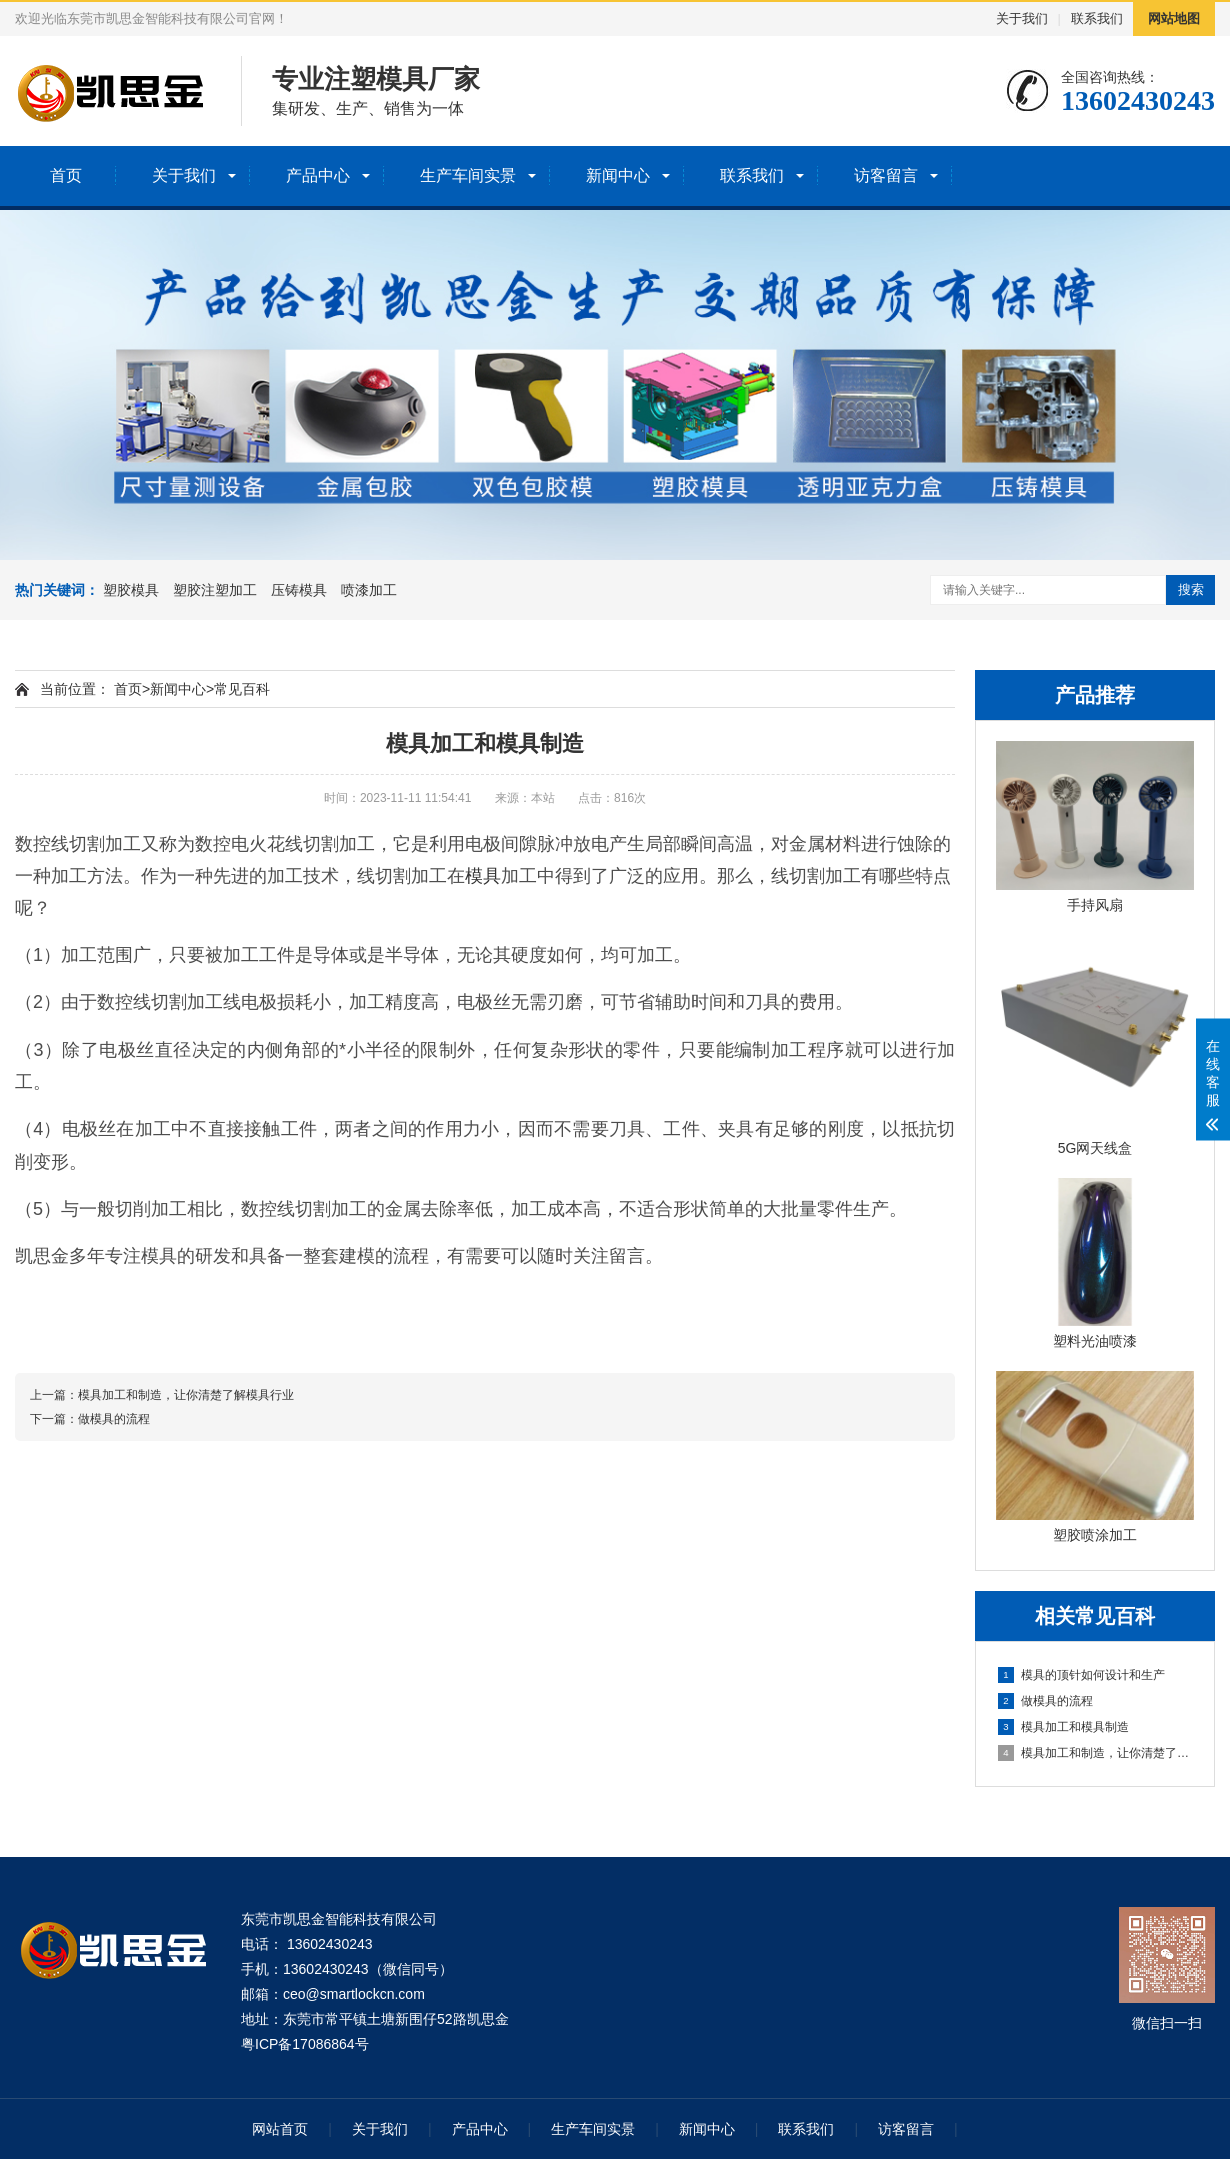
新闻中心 (618, 175)
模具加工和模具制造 (1063, 1727)
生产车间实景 (468, 175)
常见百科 (242, 689)
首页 (66, 175)
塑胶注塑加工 (215, 590)
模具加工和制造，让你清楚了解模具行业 (1096, 1753)
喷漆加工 (369, 590)
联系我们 (1097, 18)
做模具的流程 (1045, 1701)
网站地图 (1174, 18)
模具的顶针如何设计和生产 (1081, 1675)
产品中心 (318, 175)
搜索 (1191, 589)
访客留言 (886, 175)
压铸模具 (299, 590)
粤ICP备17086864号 (305, 2044)
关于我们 (1022, 18)
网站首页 (280, 2129)
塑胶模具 (131, 590)
